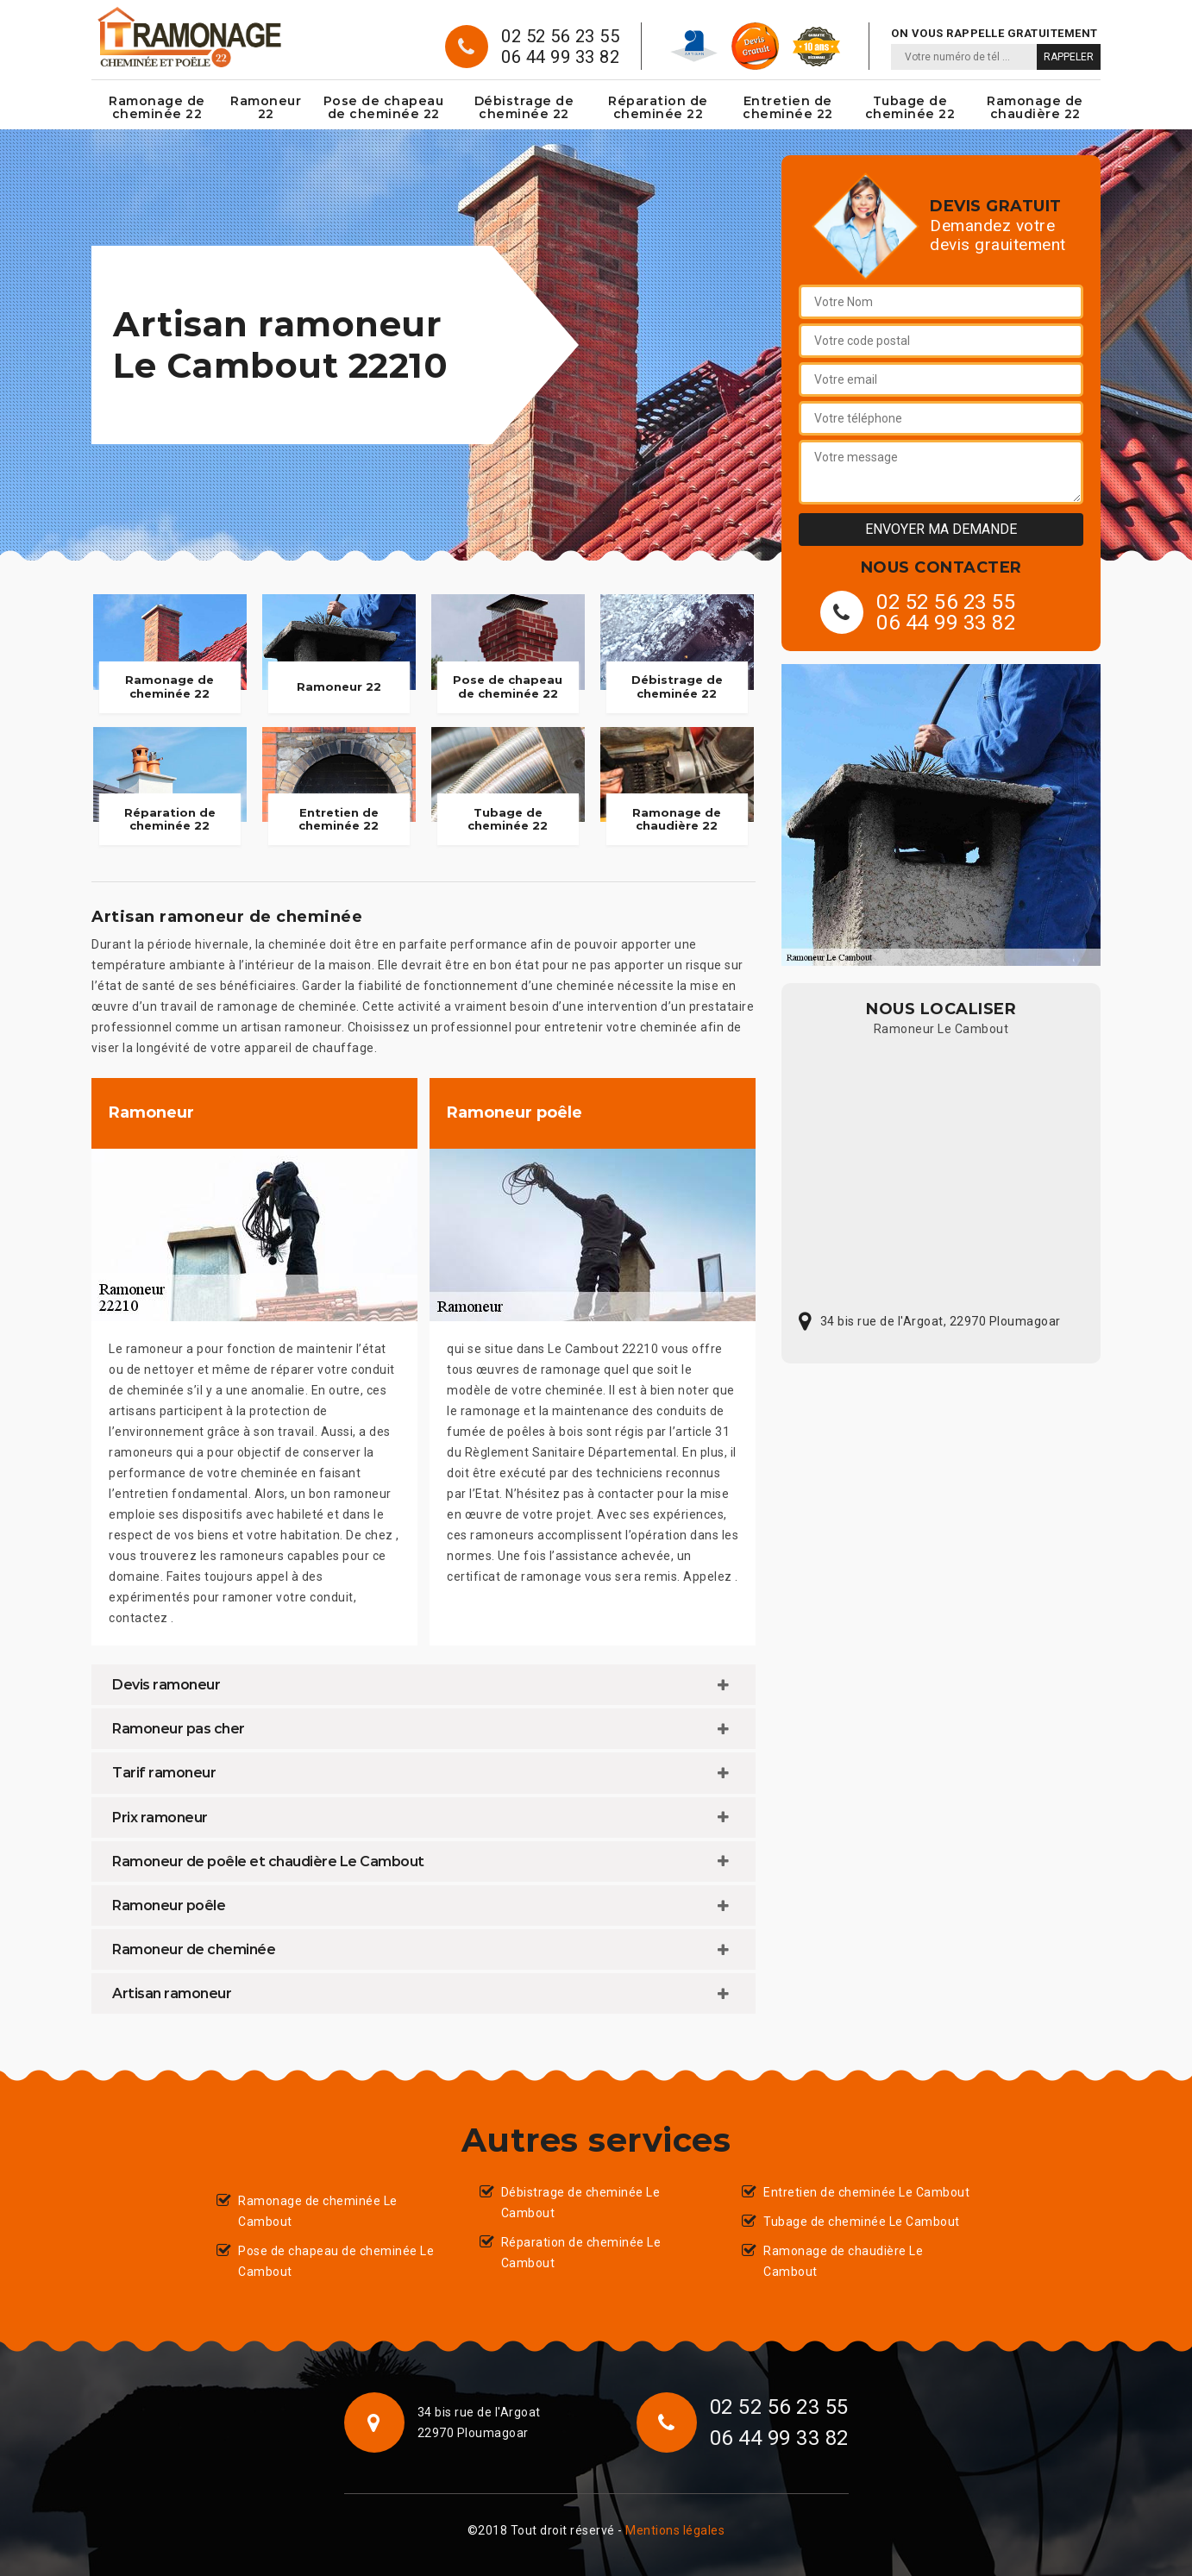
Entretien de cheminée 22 (788, 107)
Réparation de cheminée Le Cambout (581, 2252)
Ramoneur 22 (265, 107)
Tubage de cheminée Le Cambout (861, 2221)
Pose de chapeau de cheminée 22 (383, 107)
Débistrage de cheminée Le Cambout (581, 2202)
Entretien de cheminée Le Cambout (866, 2192)
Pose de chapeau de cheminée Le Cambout (336, 2261)
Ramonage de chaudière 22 (1035, 107)
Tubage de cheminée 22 (910, 107)
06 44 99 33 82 (560, 57)
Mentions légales (675, 2530)
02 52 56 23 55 (560, 36)
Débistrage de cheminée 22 (524, 107)
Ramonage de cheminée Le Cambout (318, 2211)
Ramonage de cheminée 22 (157, 107)
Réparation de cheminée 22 (658, 107)
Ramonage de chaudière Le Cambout (843, 2261)
